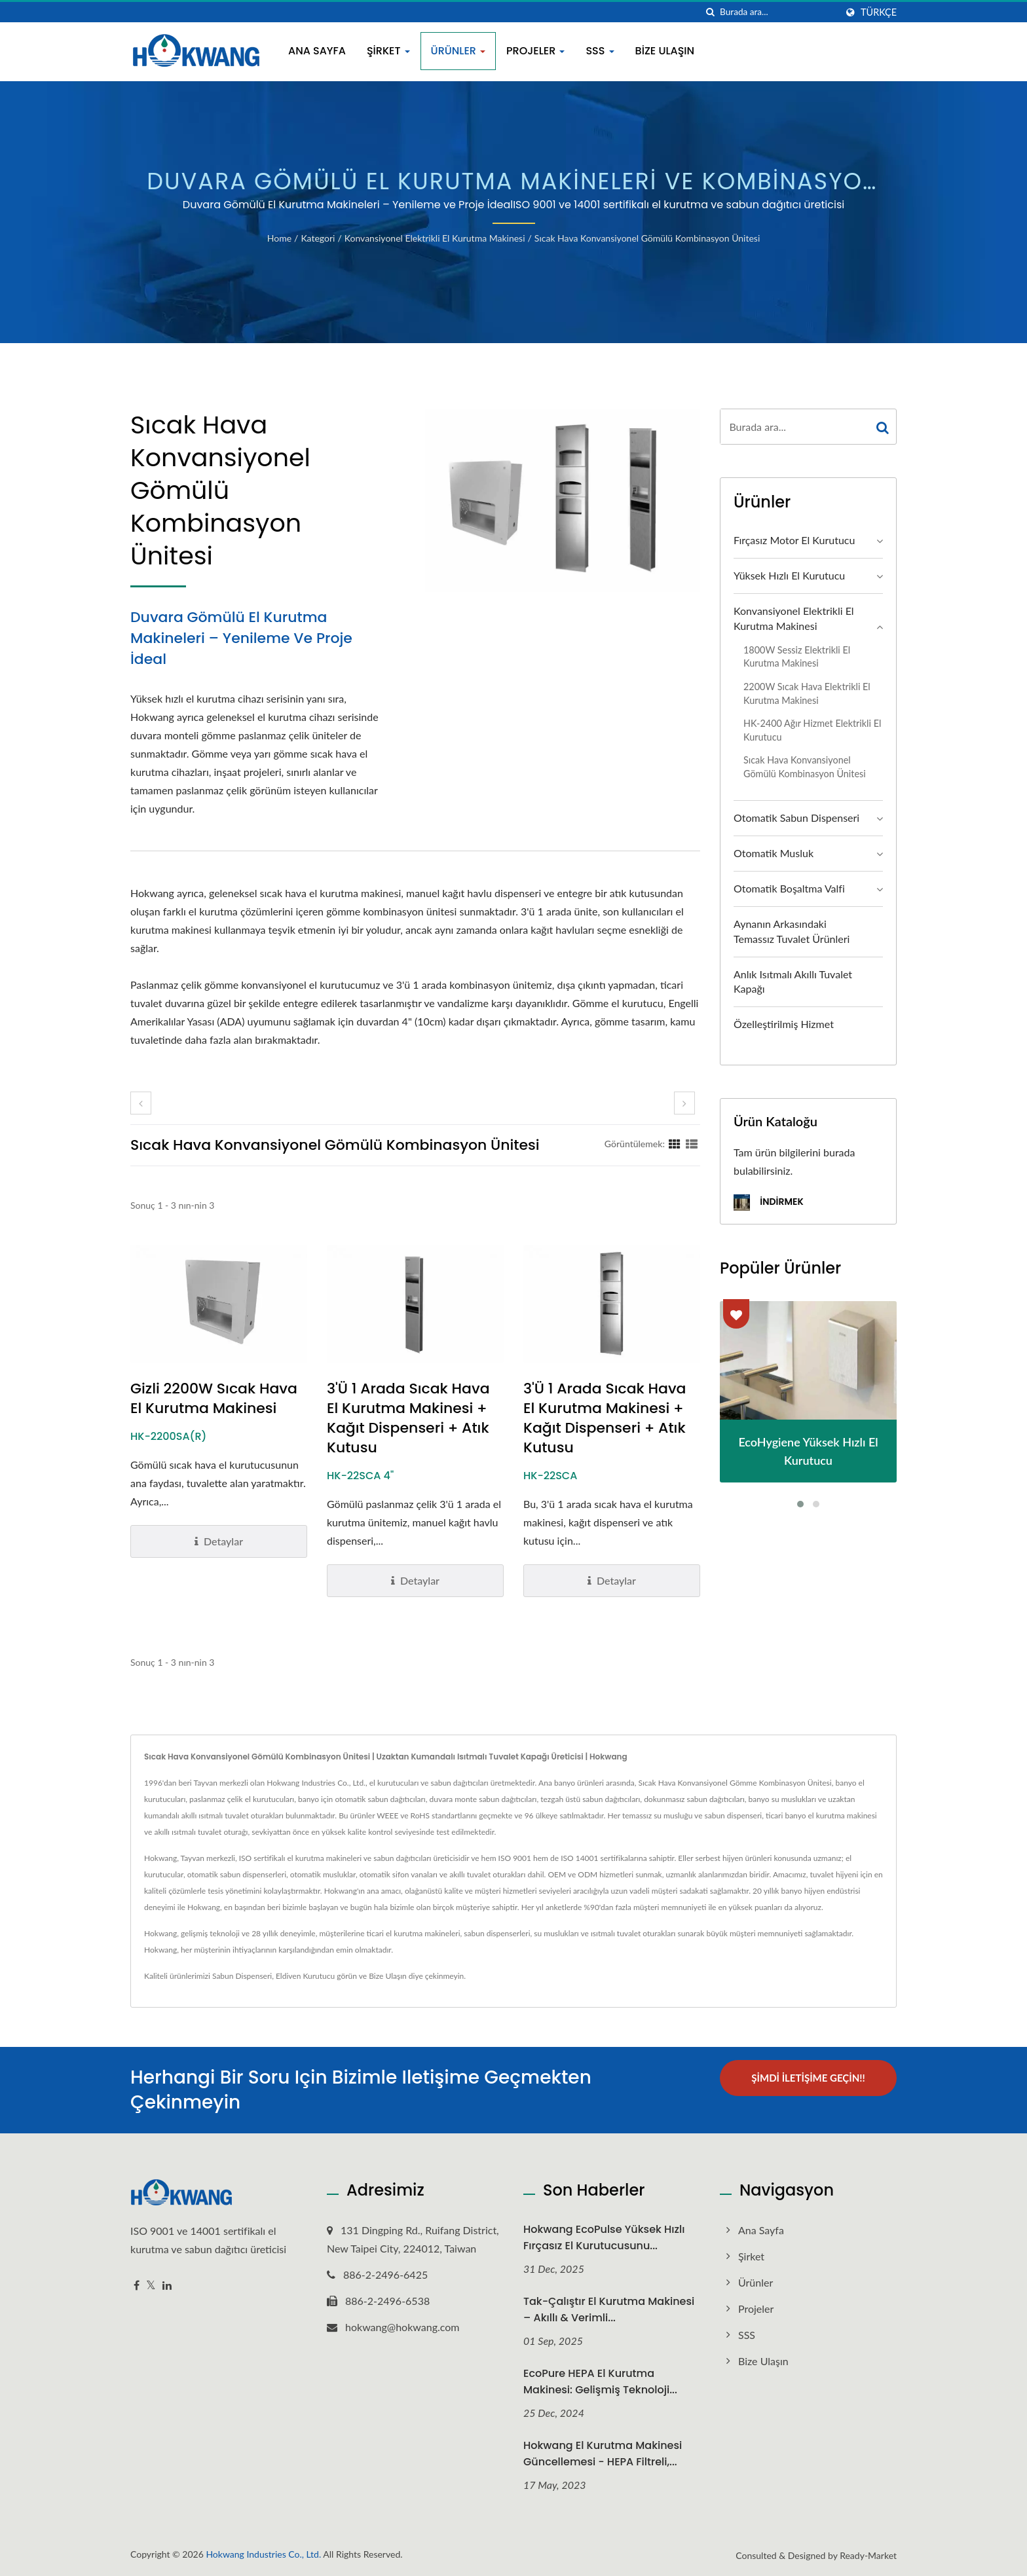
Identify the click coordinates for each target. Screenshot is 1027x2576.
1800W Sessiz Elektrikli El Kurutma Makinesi (796, 656)
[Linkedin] (167, 2285)
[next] (684, 1103)
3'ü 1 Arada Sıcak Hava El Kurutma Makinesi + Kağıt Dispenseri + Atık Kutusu (408, 1418)
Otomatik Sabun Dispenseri (796, 817)
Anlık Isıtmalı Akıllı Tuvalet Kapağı (793, 981)
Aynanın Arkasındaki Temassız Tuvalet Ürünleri (792, 931)
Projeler (535, 50)
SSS (600, 50)
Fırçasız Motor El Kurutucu (794, 540)
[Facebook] (137, 2285)
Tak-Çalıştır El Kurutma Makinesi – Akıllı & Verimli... (608, 2309)
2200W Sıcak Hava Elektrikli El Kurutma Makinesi (806, 693)
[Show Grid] (674, 1143)
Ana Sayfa (317, 50)
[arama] (710, 12)
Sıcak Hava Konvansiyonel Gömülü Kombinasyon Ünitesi (647, 238)
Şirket (388, 50)
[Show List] (691, 1143)
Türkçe (879, 12)
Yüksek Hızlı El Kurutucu (789, 575)
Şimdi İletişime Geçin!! (808, 2078)
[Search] (778, 12)
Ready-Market (868, 2555)
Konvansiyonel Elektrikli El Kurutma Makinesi (435, 238)
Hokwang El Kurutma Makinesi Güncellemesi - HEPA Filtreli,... (602, 2453)
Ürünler (458, 50)
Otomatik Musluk (773, 853)
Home (279, 238)
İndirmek (769, 1202)
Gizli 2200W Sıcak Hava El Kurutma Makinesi (213, 1398)
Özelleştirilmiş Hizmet (784, 1024)
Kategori (318, 238)
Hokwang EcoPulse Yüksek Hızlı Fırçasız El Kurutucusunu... (604, 2237)
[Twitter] (151, 2285)
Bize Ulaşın (665, 50)
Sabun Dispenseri (242, 1976)
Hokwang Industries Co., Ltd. (263, 2554)
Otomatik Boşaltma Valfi (789, 888)
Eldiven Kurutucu (305, 1976)
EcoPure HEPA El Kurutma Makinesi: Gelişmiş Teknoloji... (600, 2381)
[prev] (140, 1103)
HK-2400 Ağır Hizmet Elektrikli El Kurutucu (812, 730)
